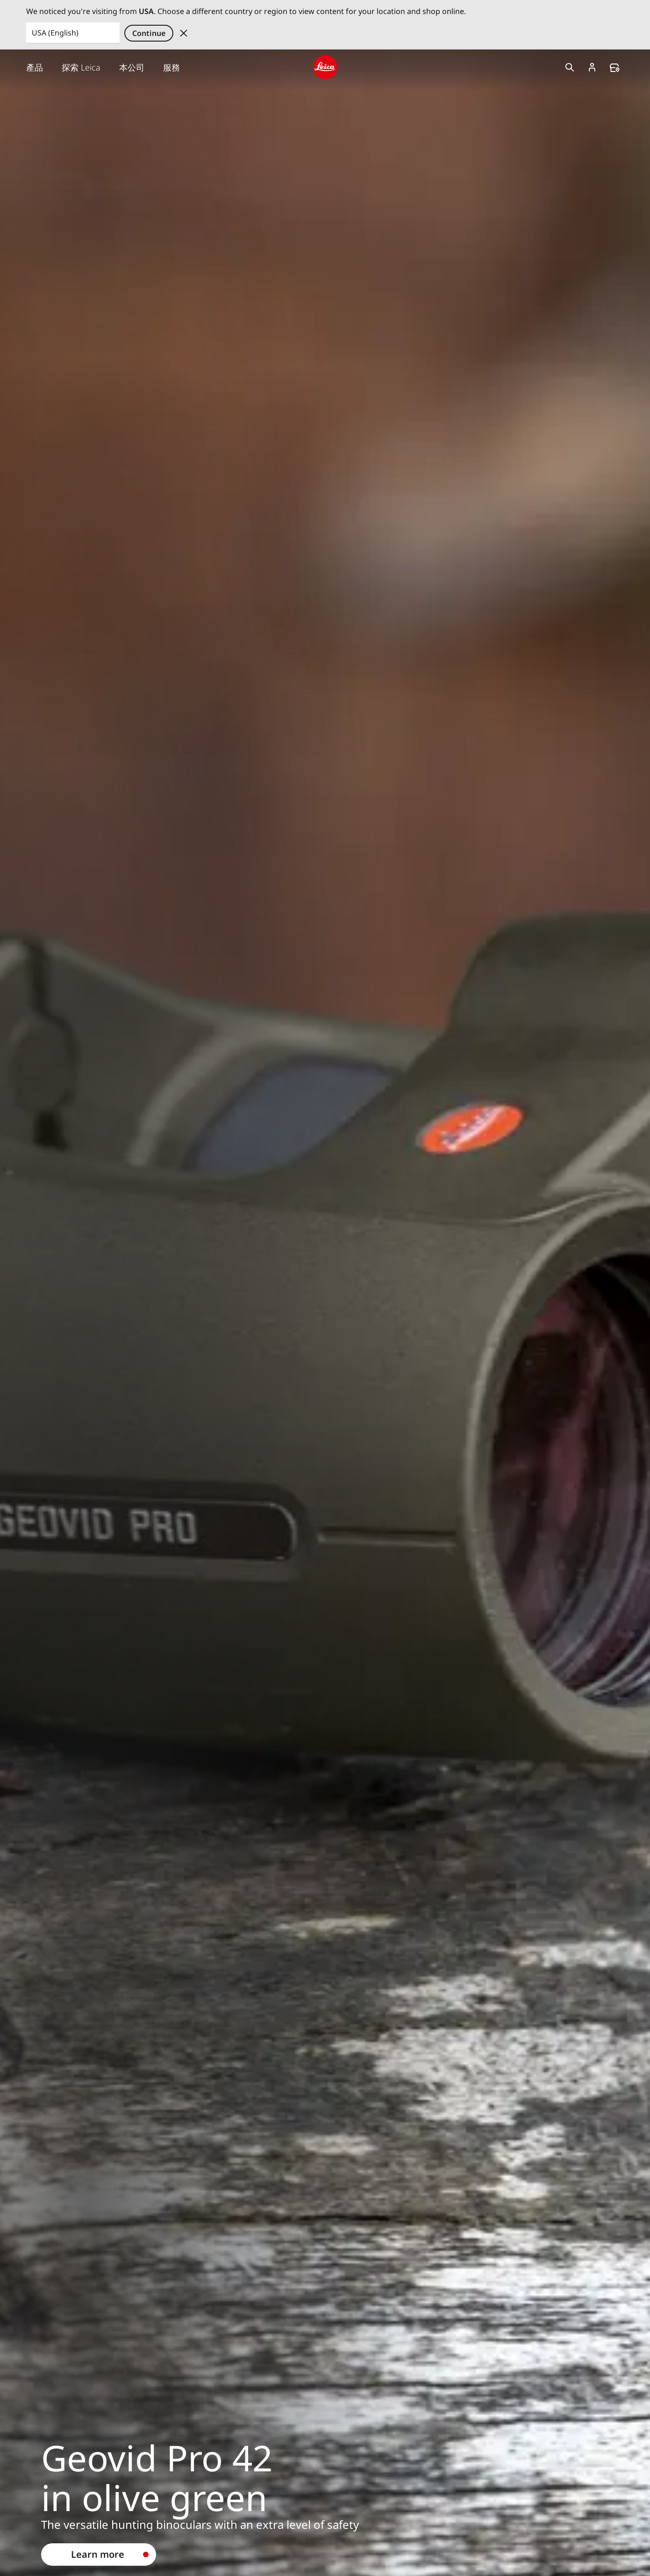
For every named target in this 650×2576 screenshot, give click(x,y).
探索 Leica (81, 67)
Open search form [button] (569, 67)
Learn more (97, 2554)
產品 (34, 67)
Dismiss (183, 33)
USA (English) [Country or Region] (55, 33)
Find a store (614, 67)
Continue (148, 33)
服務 (171, 67)
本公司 (131, 67)
